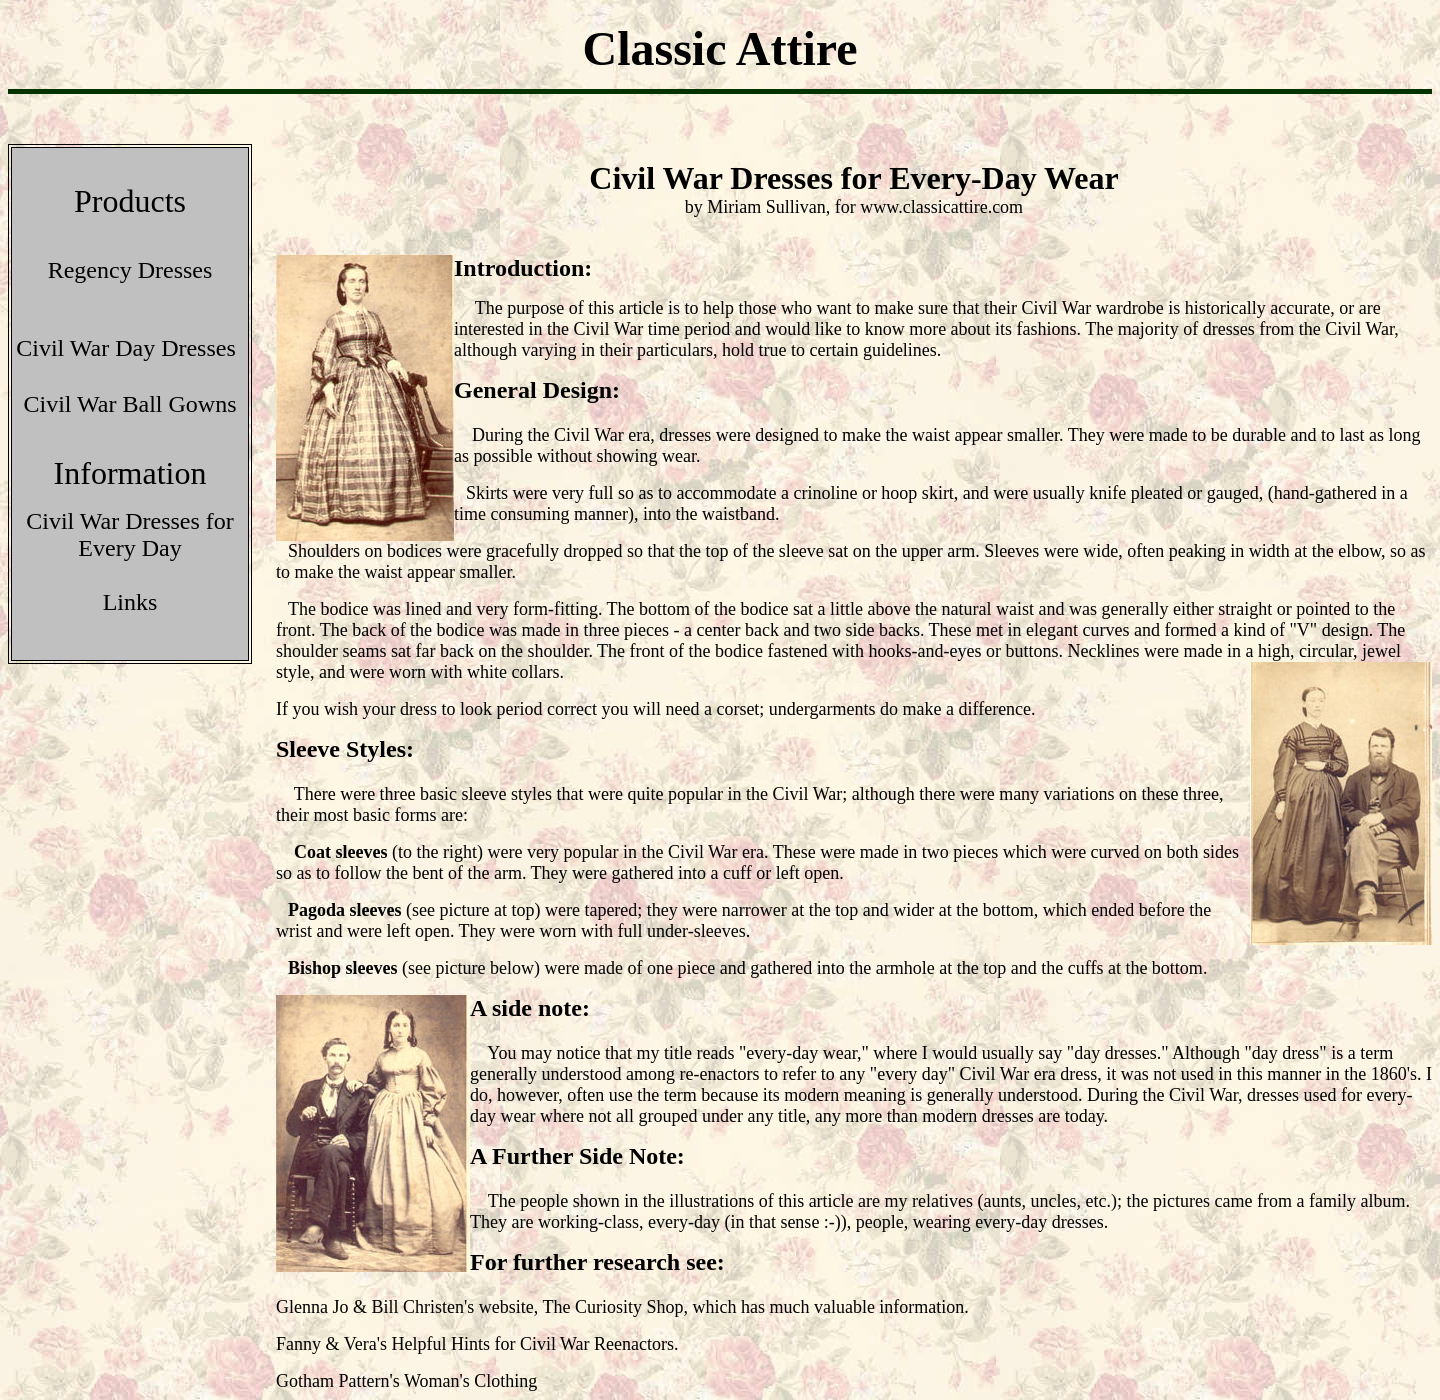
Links (130, 602)
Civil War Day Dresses (126, 348)
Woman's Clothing (470, 1381)
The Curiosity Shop (612, 1307)
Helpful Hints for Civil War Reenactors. (534, 1344)
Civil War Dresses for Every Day (130, 534)
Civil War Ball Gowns (130, 404)
